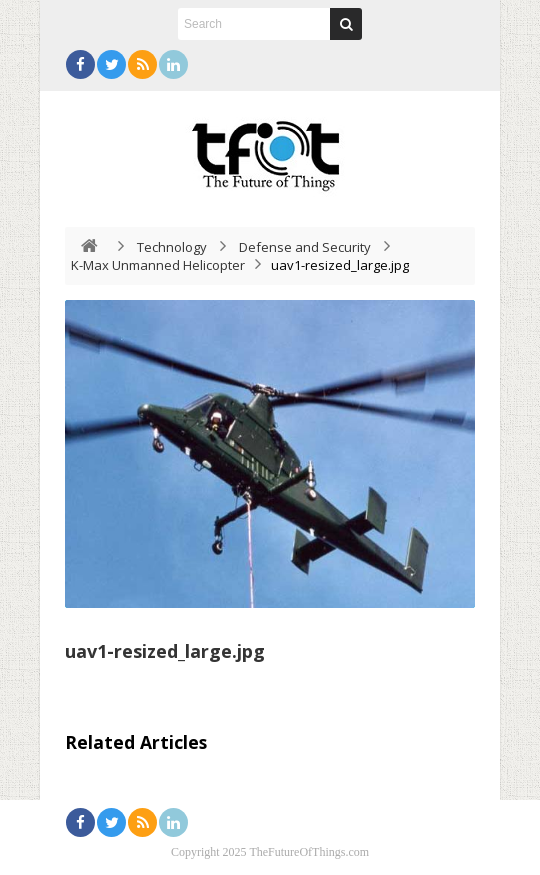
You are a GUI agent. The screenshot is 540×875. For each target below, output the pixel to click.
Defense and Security (305, 247)
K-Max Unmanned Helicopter (158, 265)
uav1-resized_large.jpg (165, 651)
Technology (172, 247)
